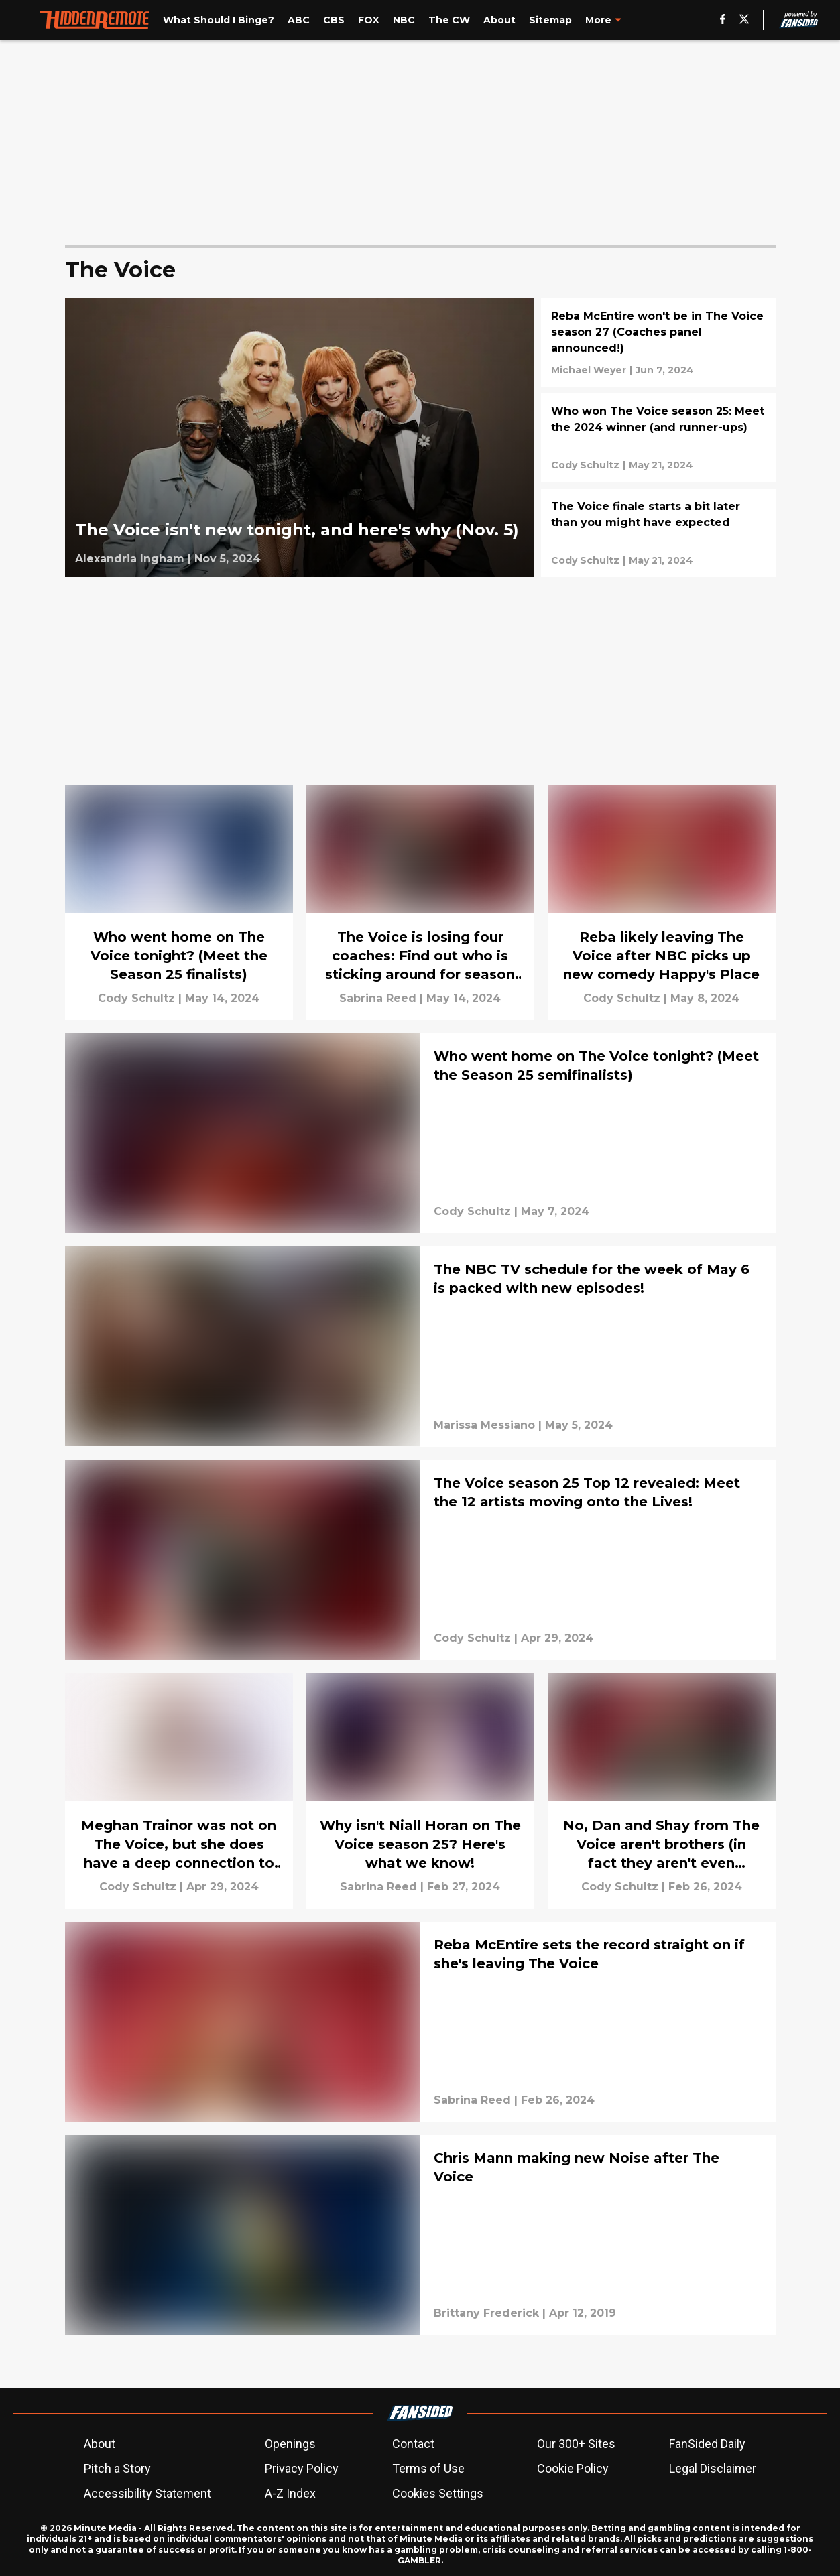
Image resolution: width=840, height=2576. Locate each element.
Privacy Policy (302, 2468)
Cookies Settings (437, 2493)
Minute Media (105, 2528)
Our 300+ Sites (576, 2444)
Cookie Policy (573, 2468)
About (99, 2444)
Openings (290, 2444)
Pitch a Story (117, 2468)
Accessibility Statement (147, 2493)
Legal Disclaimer (712, 2468)
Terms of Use (428, 2468)
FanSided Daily (707, 2444)
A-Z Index (290, 2493)
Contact (413, 2444)
